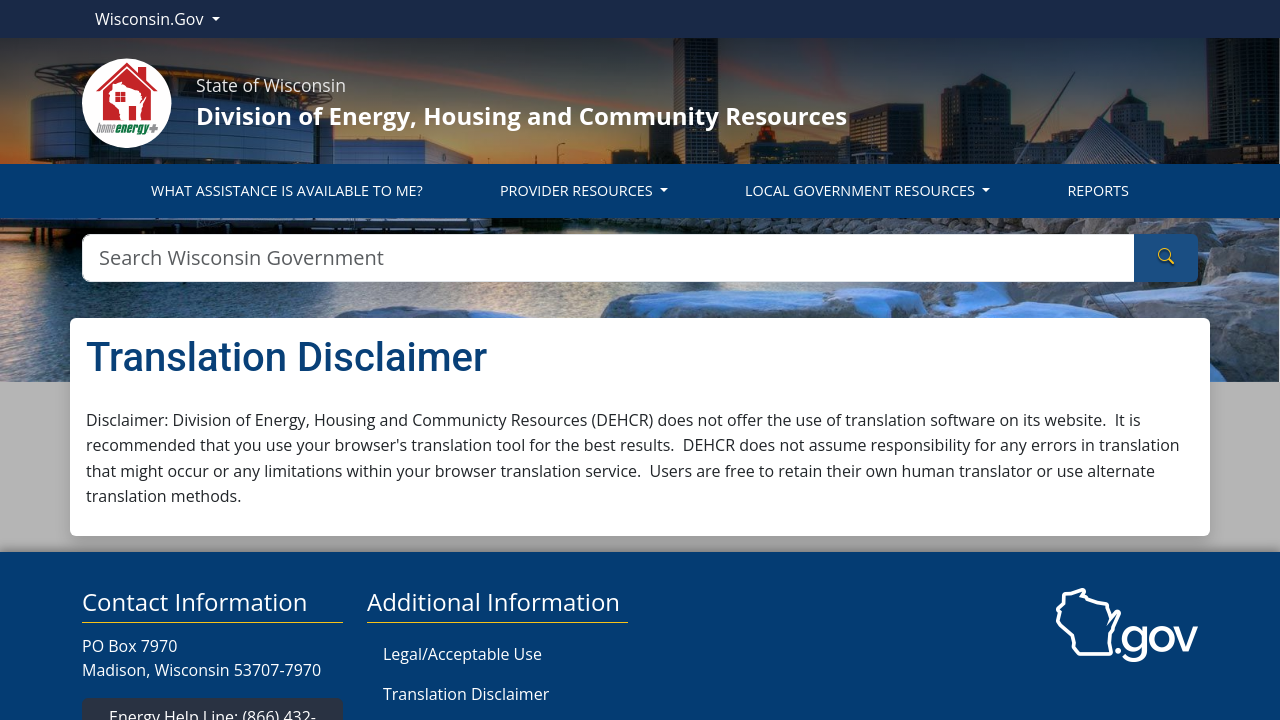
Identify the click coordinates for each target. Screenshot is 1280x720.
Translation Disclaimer (466, 694)
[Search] (608, 258)
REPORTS (1097, 190)
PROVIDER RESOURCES (578, 190)
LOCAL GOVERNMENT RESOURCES (862, 190)
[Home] (127, 101)
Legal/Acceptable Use (462, 654)
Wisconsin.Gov (151, 19)
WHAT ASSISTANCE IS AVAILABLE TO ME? (287, 190)
